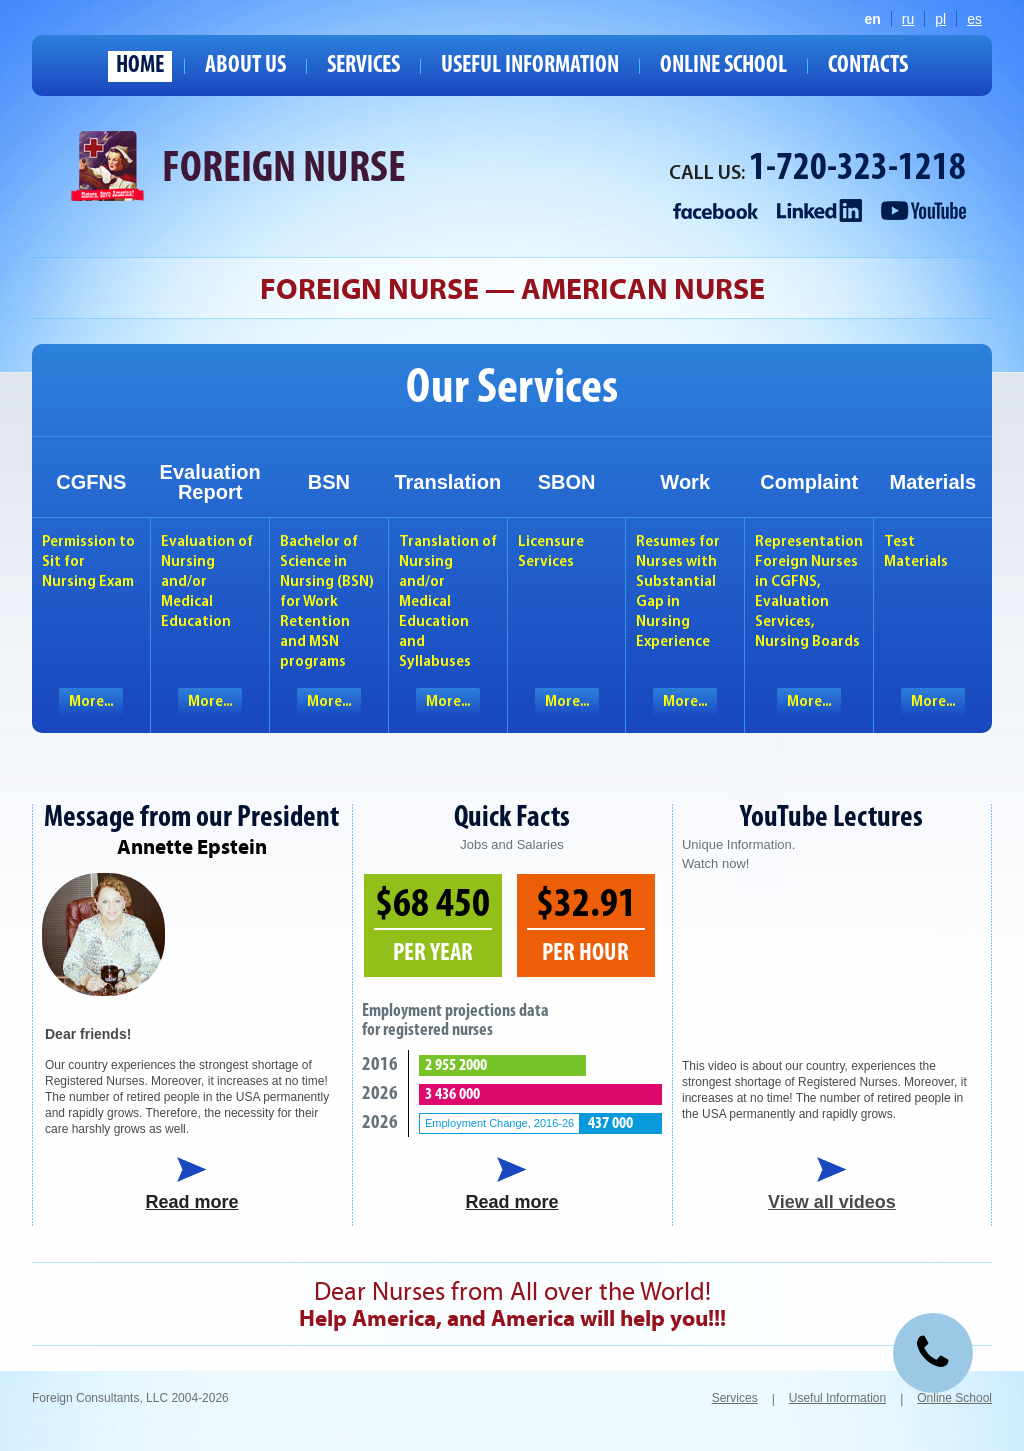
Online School (723, 66)
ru (908, 19)
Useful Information (530, 66)
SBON (567, 482)
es (974, 19)
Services (363, 66)
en (873, 19)
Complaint (809, 482)
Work (685, 482)
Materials (932, 482)
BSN (329, 482)
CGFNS (91, 482)
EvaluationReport (210, 482)
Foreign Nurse (284, 169)
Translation (447, 482)
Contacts (868, 66)
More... (91, 702)
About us (245, 66)
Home (140, 66)
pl (940, 19)
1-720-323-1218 (857, 169)
